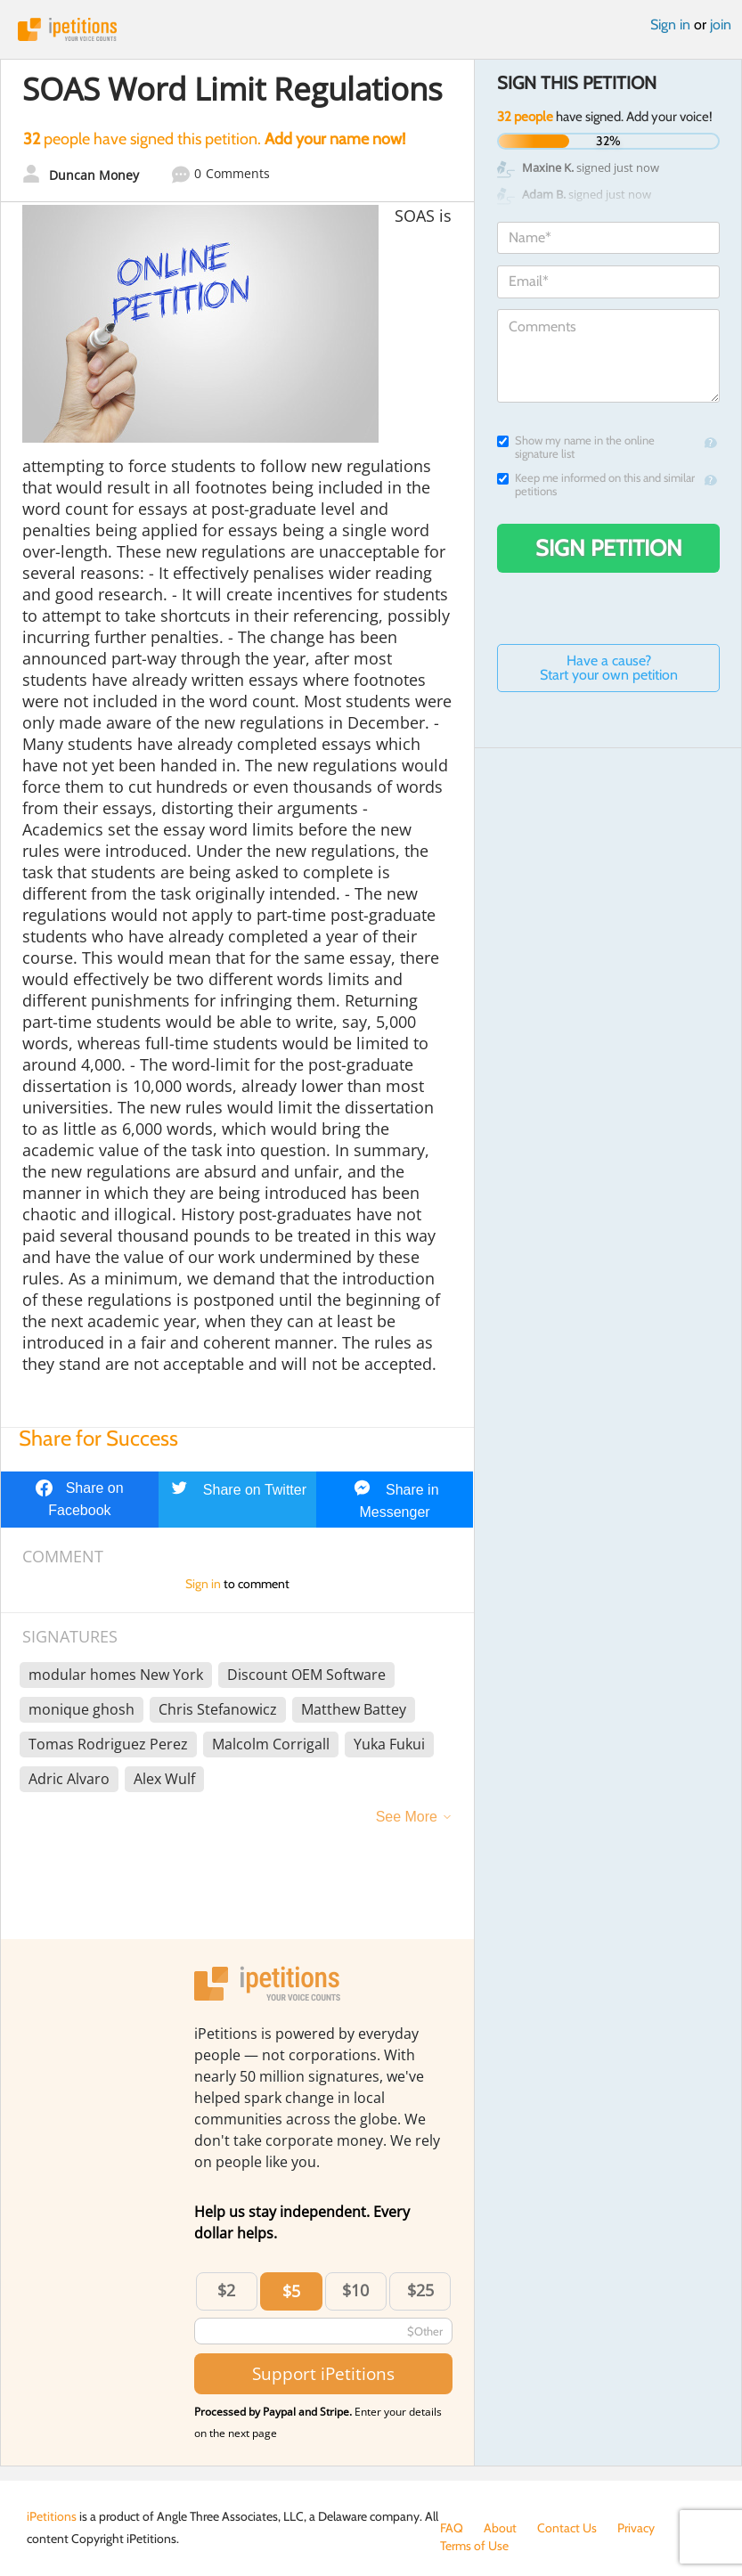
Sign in (670, 24)
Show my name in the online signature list (576, 447)
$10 (355, 2290)
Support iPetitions (323, 2373)
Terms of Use (474, 2546)
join (720, 24)
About (500, 2528)
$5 (291, 2291)
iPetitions (371, 29)
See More (406, 1816)
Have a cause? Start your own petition (609, 667)
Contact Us (567, 2528)
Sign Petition (608, 547)
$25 (420, 2290)
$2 (226, 2290)
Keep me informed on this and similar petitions (596, 484)
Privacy (636, 2528)
